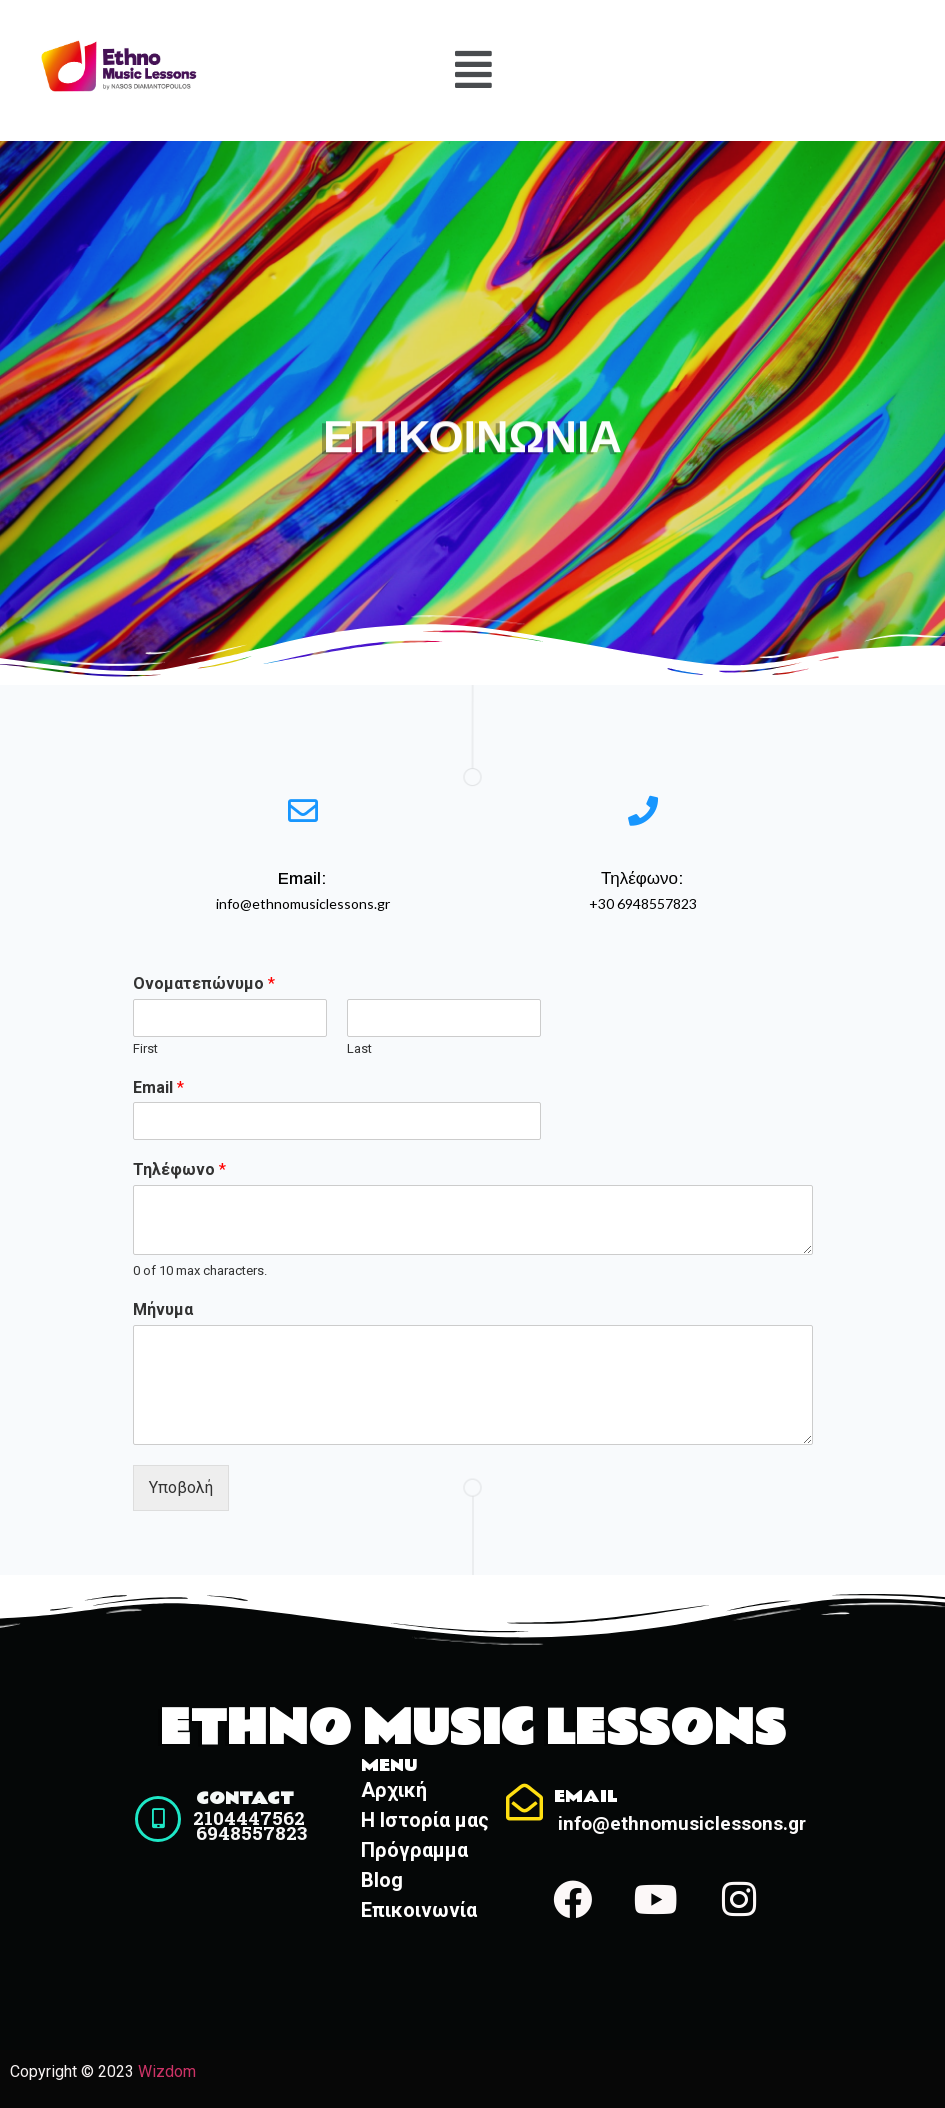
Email (158, 1087)
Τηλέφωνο (179, 1169)
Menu (389, 1765)
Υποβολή (181, 1487)
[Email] (524, 1802)
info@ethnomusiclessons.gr (683, 1823)
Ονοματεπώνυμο (204, 983)
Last (359, 1048)
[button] (473, 69)
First (145, 1048)
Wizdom (167, 2071)
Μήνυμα (163, 1309)
